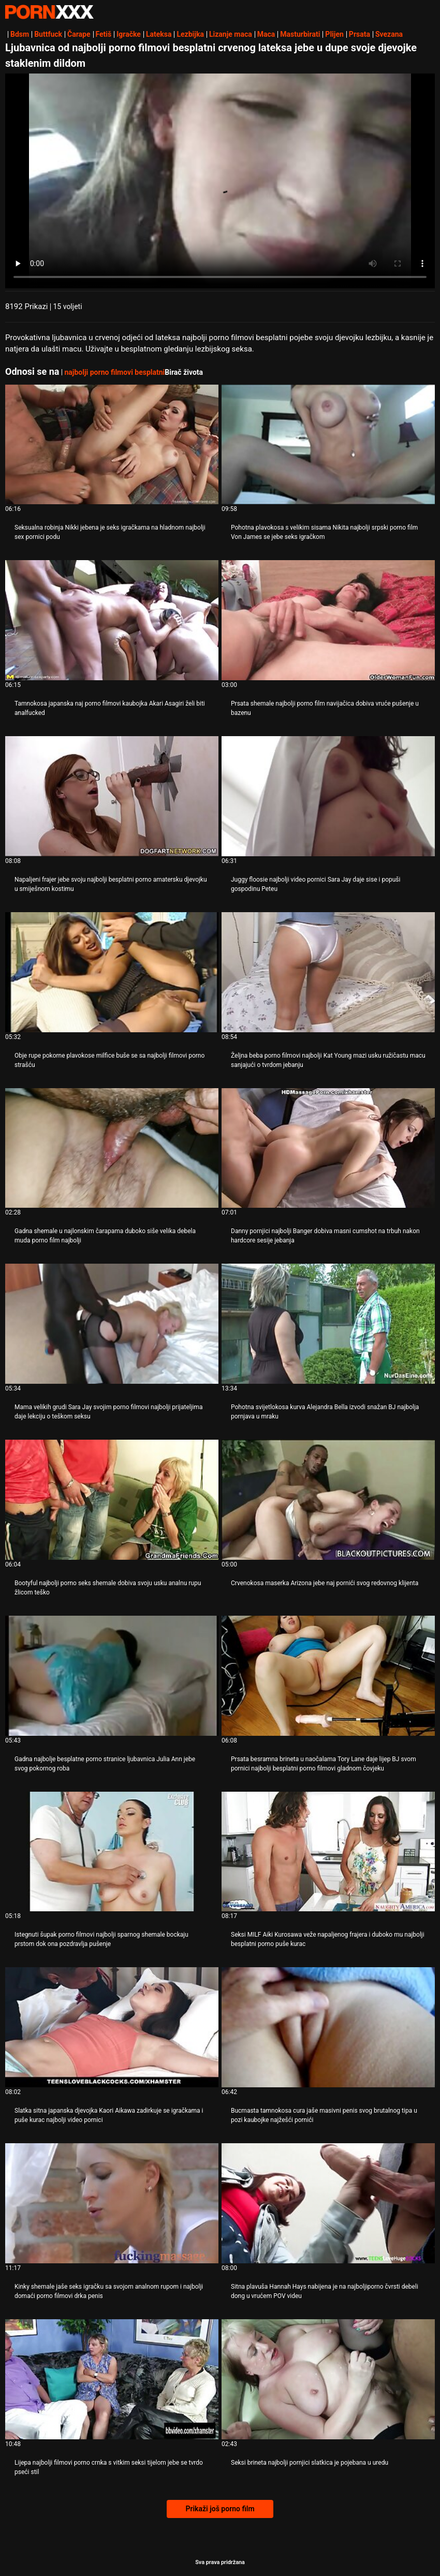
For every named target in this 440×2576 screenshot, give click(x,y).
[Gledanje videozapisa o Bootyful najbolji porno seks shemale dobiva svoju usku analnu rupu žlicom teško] (111, 1500)
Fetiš (104, 34)
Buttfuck (48, 34)
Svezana (389, 34)
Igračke (128, 34)
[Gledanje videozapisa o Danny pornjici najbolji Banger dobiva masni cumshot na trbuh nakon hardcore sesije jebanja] (328, 1148)
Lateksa (159, 34)
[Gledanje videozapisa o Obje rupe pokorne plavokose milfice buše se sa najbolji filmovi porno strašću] (111, 972)
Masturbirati (300, 34)
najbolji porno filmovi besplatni (114, 372)
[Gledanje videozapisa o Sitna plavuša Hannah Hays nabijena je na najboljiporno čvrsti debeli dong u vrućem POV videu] (328, 2203)
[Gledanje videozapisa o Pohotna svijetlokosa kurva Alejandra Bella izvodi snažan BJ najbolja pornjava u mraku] (328, 1324)
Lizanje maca (230, 34)
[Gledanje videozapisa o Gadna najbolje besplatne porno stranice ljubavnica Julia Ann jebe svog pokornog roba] (111, 1676)
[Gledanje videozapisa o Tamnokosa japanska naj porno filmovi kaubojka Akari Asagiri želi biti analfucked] (111, 620)
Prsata (359, 34)
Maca (266, 34)
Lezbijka (190, 34)
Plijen (334, 34)
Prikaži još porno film (219, 2509)
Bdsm (19, 34)
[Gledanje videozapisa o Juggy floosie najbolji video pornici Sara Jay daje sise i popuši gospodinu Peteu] (328, 796)
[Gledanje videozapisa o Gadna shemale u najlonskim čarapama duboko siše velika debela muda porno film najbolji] (111, 1148)
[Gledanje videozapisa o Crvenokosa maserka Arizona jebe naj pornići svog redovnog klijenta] (328, 1500)
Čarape (78, 34)
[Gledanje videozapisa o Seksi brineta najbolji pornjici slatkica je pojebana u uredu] (328, 2379)
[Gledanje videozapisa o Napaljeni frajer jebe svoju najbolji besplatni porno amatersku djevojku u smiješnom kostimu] (111, 796)
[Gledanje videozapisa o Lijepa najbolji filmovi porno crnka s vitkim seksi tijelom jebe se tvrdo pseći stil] (111, 2379)
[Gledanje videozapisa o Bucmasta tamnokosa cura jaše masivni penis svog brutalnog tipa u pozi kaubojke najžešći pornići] (328, 2027)
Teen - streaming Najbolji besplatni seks (49, 12)
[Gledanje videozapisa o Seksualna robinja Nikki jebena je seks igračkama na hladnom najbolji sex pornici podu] (111, 445)
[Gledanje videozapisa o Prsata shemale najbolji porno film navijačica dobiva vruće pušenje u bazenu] (328, 620)
